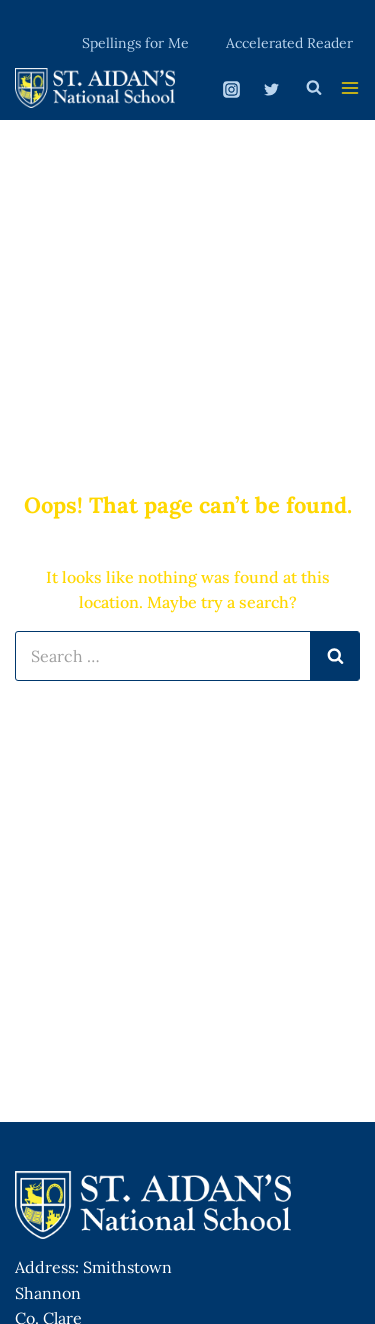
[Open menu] (350, 88)
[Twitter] (271, 90)
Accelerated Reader (289, 43)
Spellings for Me (135, 43)
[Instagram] (232, 90)
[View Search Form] (314, 88)
